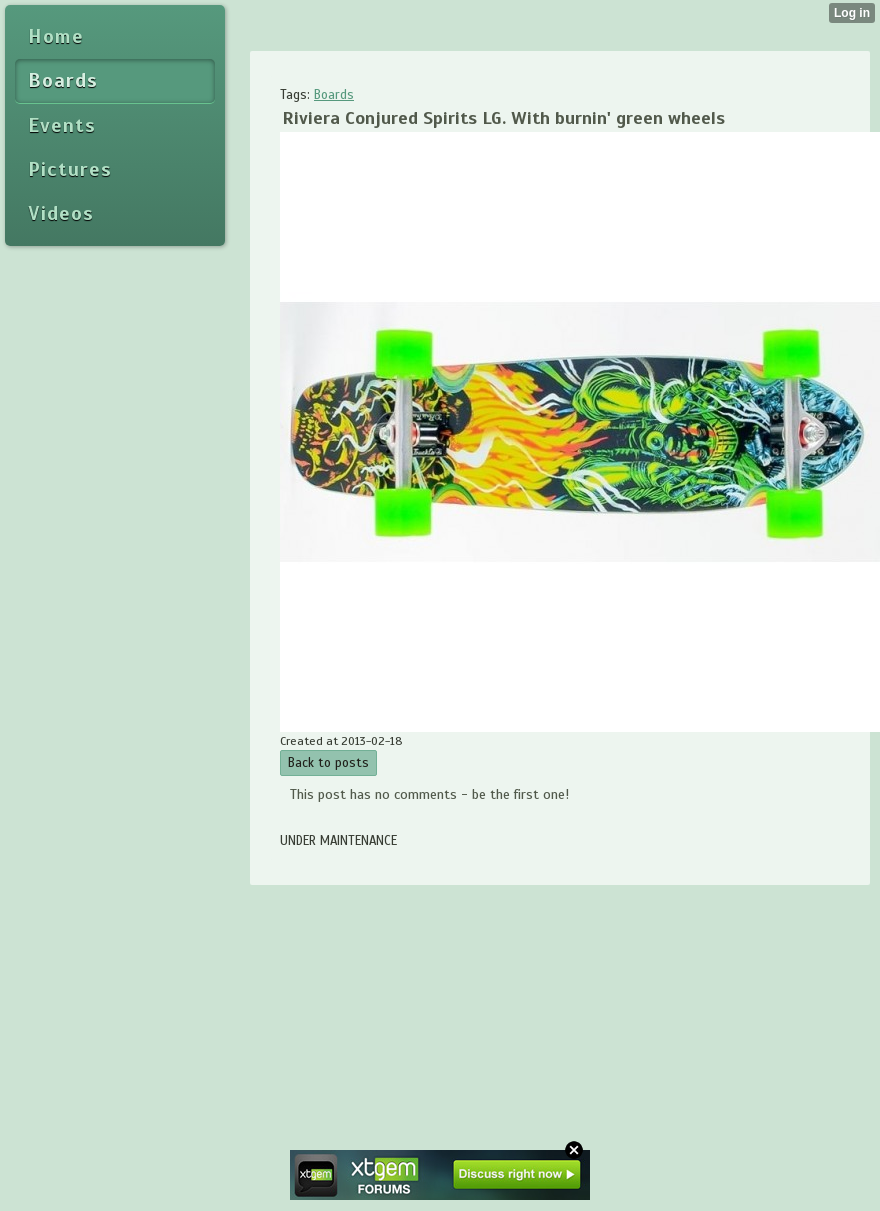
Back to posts (328, 763)
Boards (334, 95)
